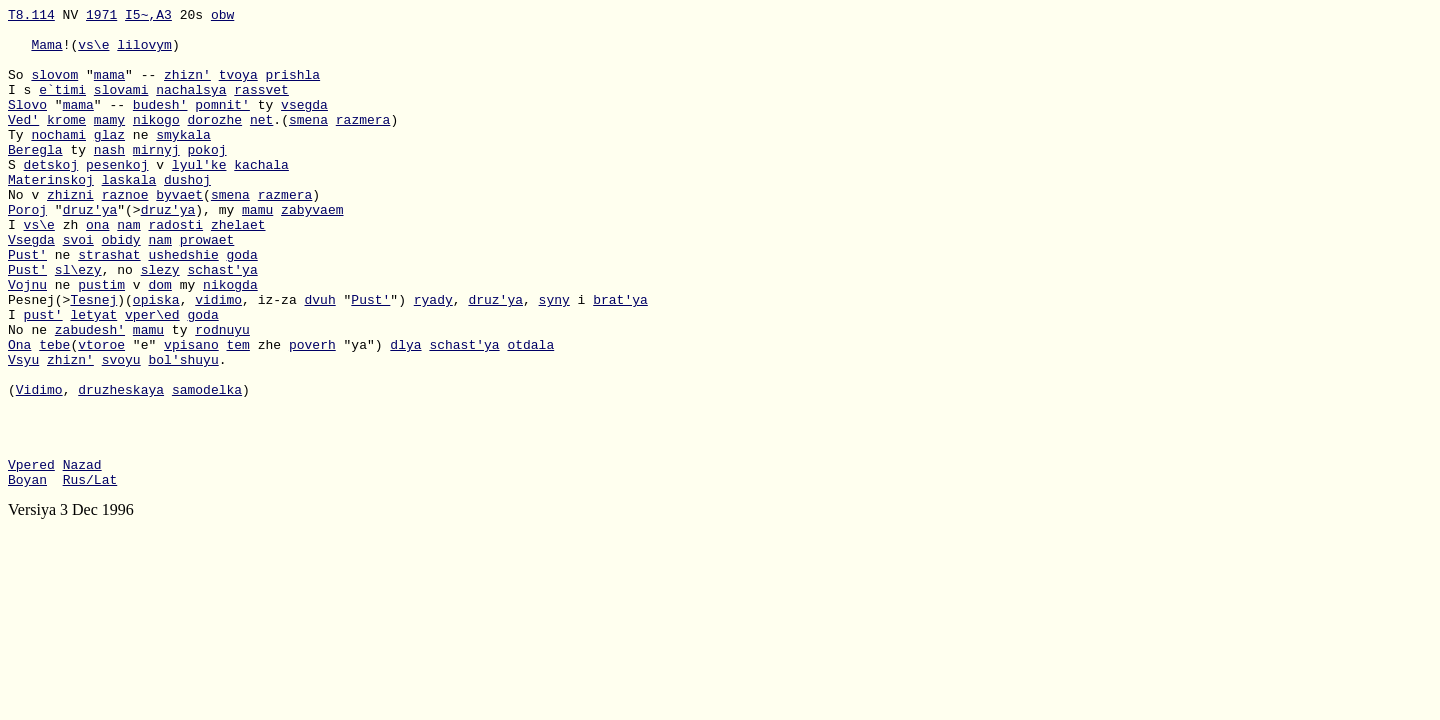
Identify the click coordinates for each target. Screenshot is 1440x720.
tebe (54, 413)
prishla (293, 89)
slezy (160, 323)
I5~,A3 (148, 17)
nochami (58, 161)
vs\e (93, 53)
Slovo (27, 125)
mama (109, 89)
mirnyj (156, 179)
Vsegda (31, 287)
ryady (433, 359)
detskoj (51, 197)
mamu (257, 251)
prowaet (207, 287)
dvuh (319, 359)
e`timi (62, 107)
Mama (46, 53)
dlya (405, 413)
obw (222, 17)
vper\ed (152, 377)
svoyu (121, 431)
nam (128, 269)
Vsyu (23, 431)
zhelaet (238, 269)
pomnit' (222, 125)
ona (97, 269)
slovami (121, 107)
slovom (54, 89)
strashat (109, 305)
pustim (101, 341)
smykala (183, 161)
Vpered (31, 557)
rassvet (261, 107)
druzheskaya (121, 467)
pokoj (206, 179)
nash (109, 179)
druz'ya (90, 251)
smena (308, 143)
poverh (312, 413)
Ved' (23, 143)
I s (23, 107)
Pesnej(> (39, 359)
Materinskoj (51, 215)
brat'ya (620, 359)
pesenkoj (117, 197)
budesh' (160, 125)
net (261, 143)
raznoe (125, 233)
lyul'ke (199, 197)
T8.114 (31, 17)
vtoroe (101, 413)
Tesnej (93, 359)
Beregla (35, 179)
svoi (78, 287)
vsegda (304, 125)
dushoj (187, 215)
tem (237, 413)
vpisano (191, 413)
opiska (156, 359)
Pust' (27, 305)
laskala (129, 215)
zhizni (70, 233)
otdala (530, 413)
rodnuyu (222, 395)
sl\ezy (78, 323)
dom (159, 341)
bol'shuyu (183, 431)
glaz (109, 161)
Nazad (82, 557)
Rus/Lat (90, 575)
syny (554, 359)
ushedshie (183, 305)
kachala (261, 197)
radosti (175, 269)
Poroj (27, 251)
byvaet (179, 233)
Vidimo (39, 467)
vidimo (218, 359)
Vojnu (27, 341)
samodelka (207, 467)
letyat (93, 377)
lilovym (144, 53)
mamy (109, 143)
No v (27, 233)
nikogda (230, 341)
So (19, 89)
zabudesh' (90, 395)
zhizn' (187, 89)
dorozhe (214, 143)
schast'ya (222, 323)
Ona (19, 413)
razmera (363, 143)
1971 (101, 17)
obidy (121, 287)
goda (241, 305)
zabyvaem (312, 251)
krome (66, 143)
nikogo (156, 143)
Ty (19, 161)
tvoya (238, 89)
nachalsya (191, 107)
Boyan (27, 575)
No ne (31, 395)
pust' (43, 377)
